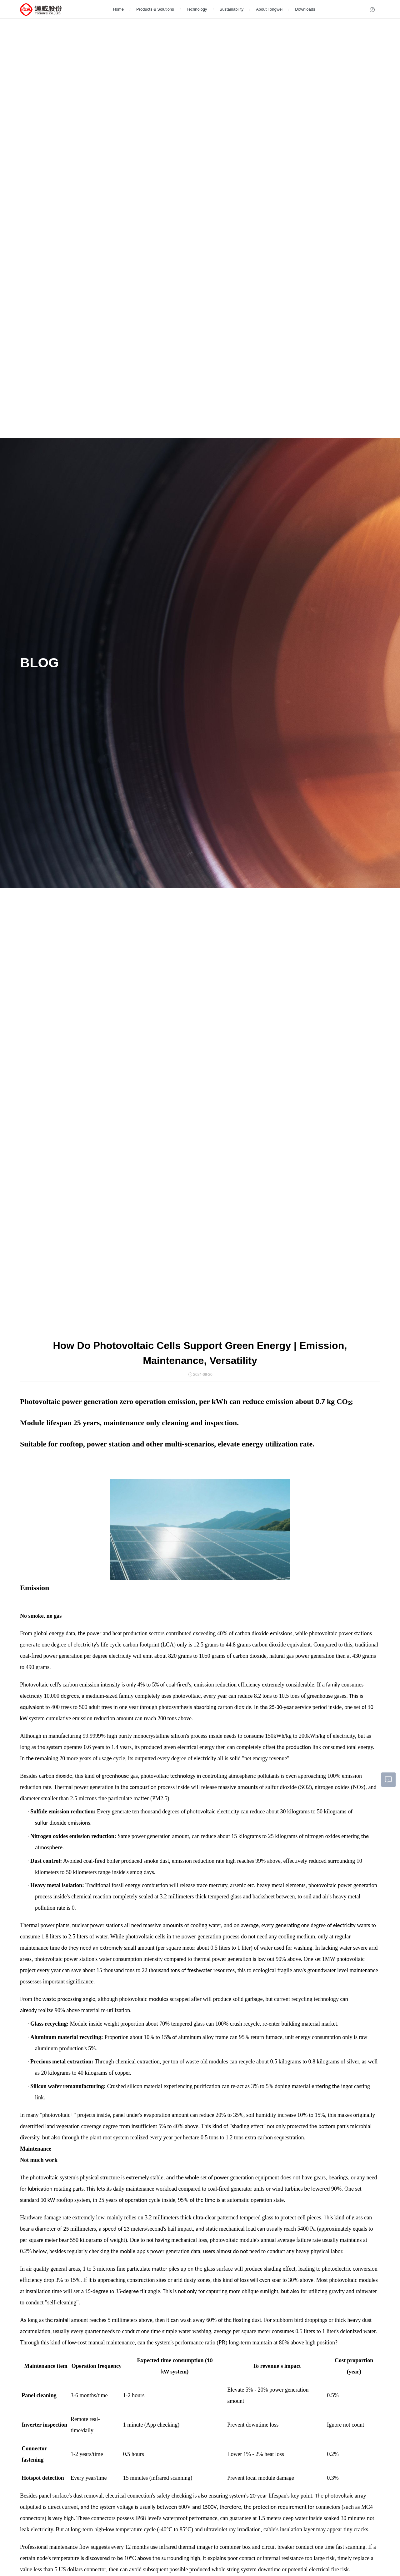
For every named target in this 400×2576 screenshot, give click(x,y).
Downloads (305, 9)
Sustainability (232, 9)
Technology (197, 9)
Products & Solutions (155, 9)
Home (118, 9)
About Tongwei (269, 9)
